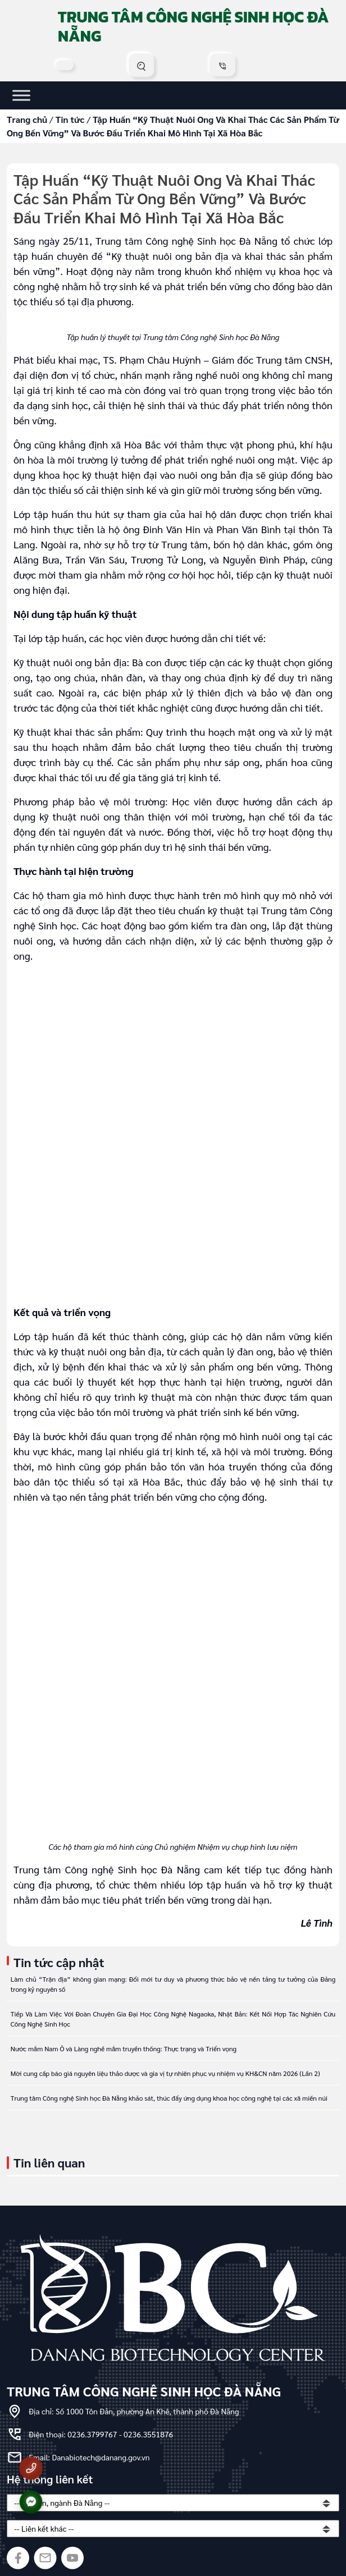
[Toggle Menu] (21, 95)
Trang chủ (27, 119)
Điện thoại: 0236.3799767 (74, 2434)
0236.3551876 (148, 2434)
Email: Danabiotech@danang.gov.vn (89, 2457)
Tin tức (70, 119)
